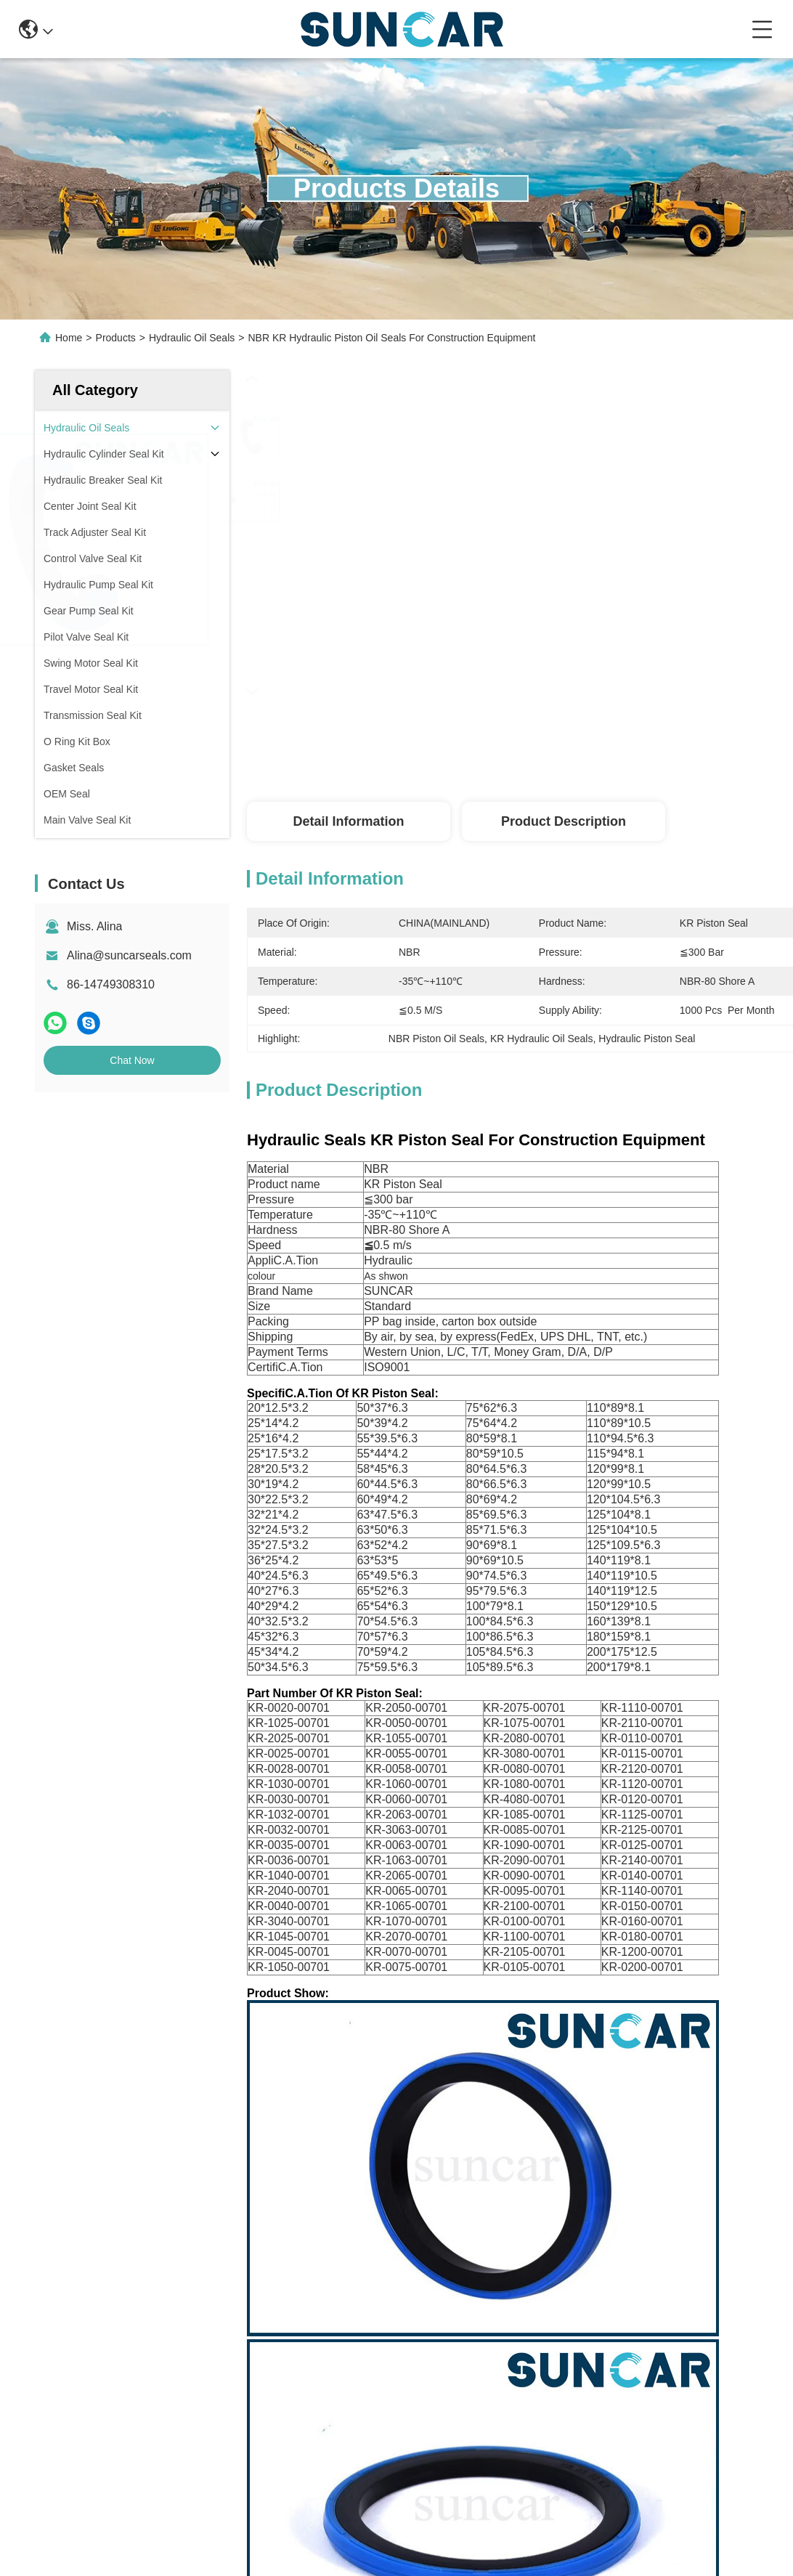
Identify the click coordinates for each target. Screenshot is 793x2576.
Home (68, 338)
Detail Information (348, 821)
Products (116, 338)
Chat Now (132, 1060)
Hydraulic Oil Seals (192, 338)
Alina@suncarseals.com (129, 955)
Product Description (563, 821)
